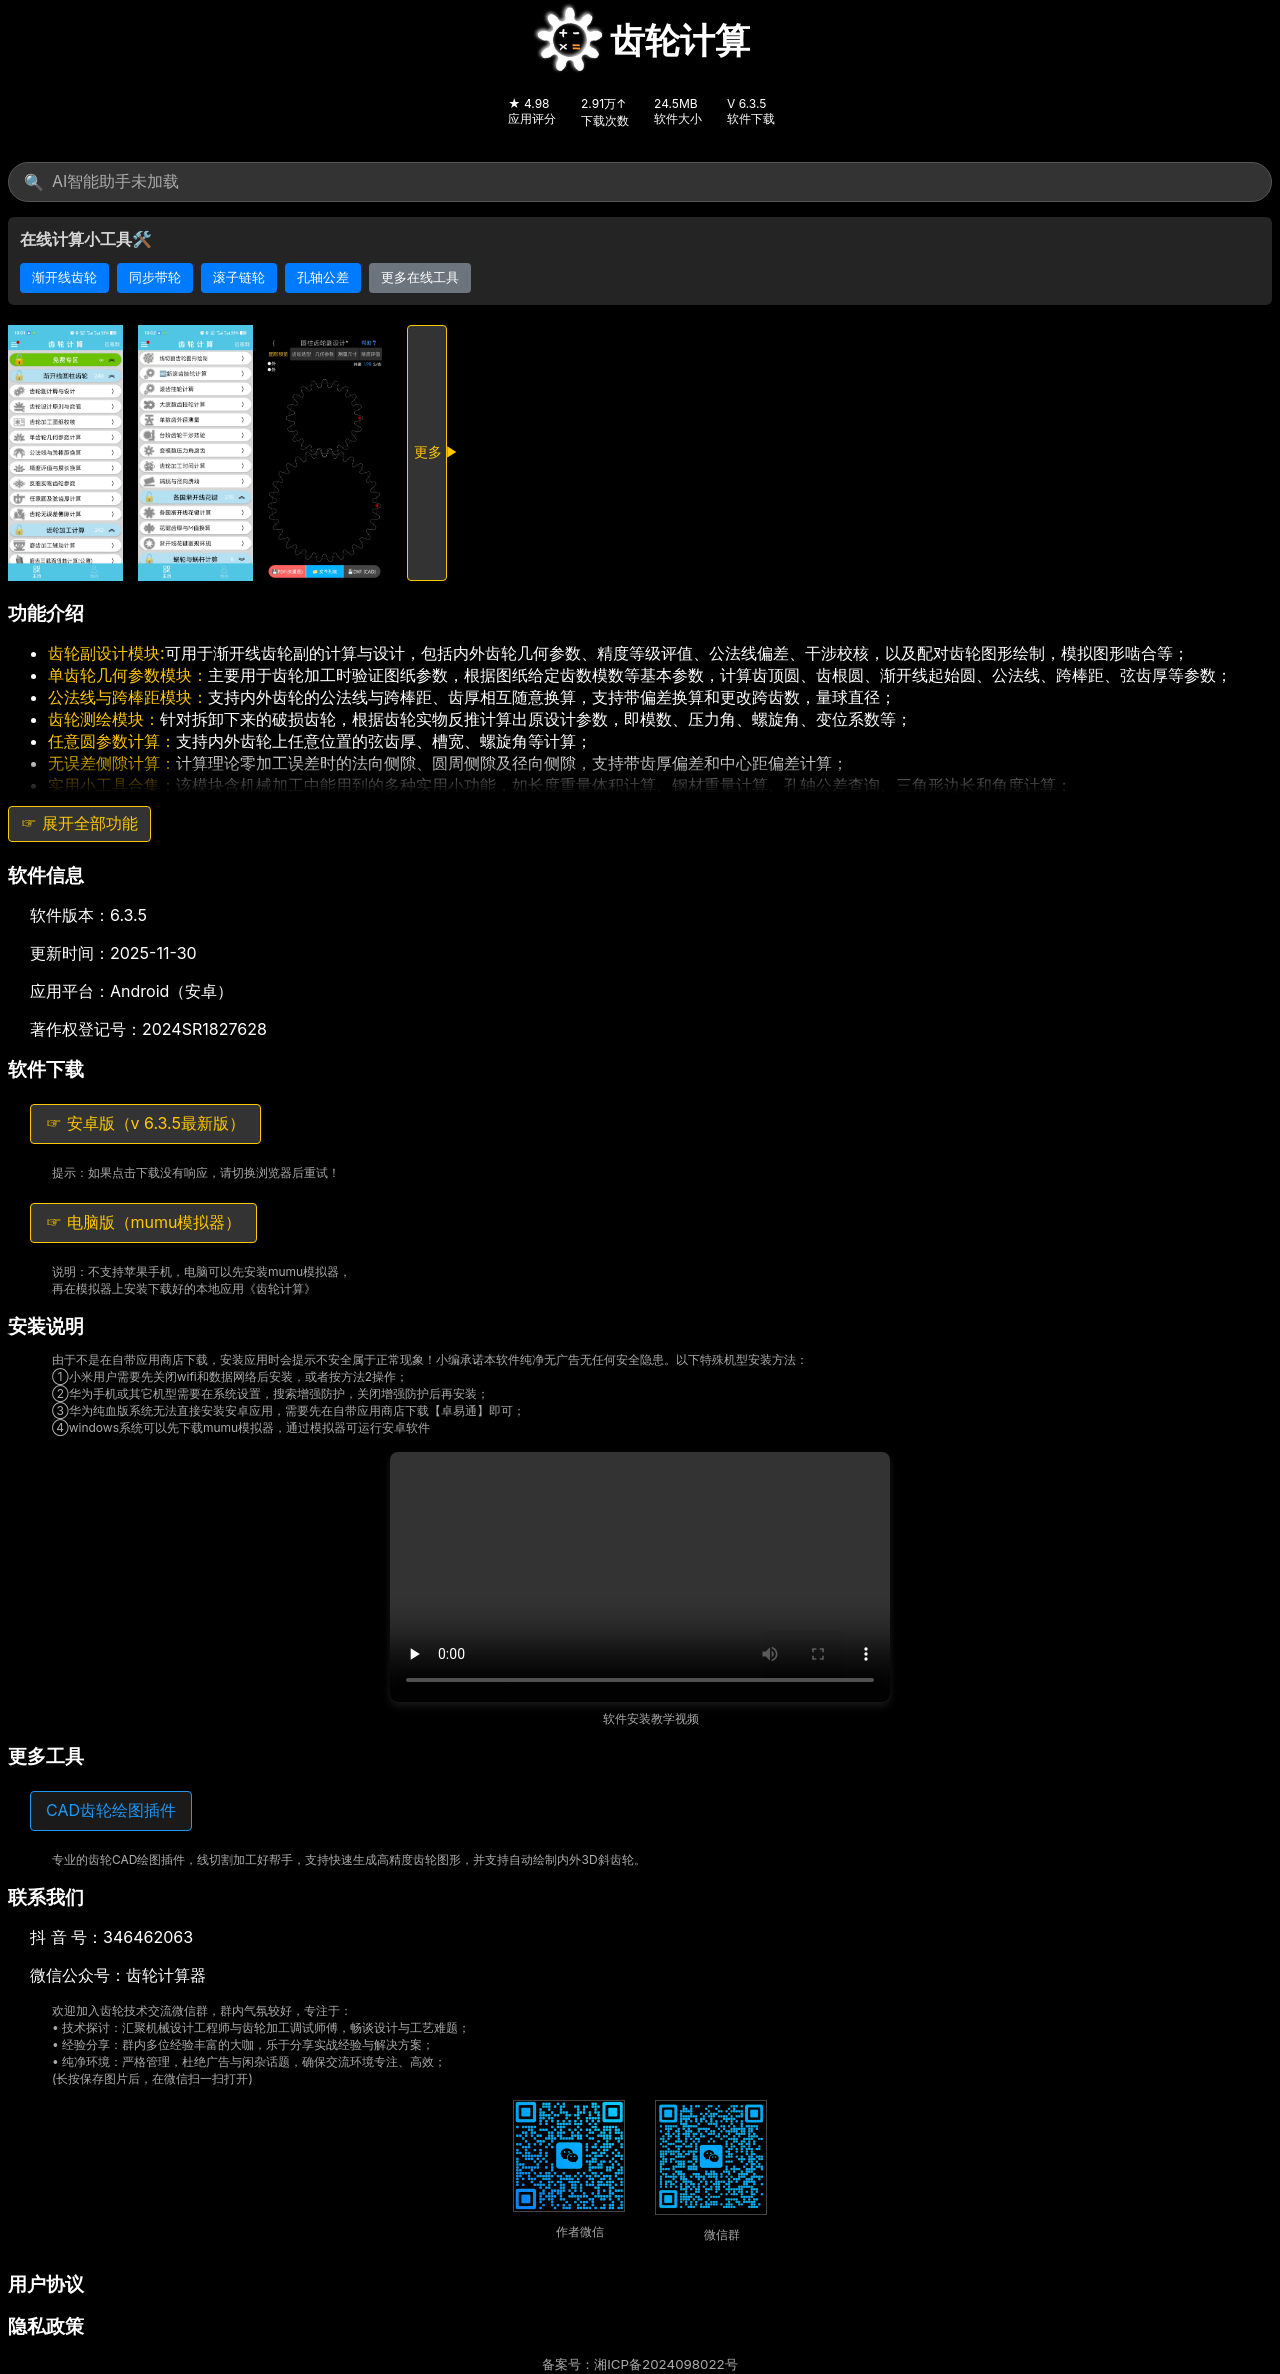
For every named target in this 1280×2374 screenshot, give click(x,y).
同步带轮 (155, 277)
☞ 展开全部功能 (79, 823)
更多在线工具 (420, 277)
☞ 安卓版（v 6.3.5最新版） (145, 1123)
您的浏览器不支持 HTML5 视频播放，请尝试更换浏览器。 (640, 1577)
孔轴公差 (323, 277)
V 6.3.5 (746, 103)
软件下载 (751, 118)
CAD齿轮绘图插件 (111, 1810)
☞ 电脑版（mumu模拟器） (143, 1222)
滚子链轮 (239, 277)
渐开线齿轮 (64, 277)
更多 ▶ (430, 452)
